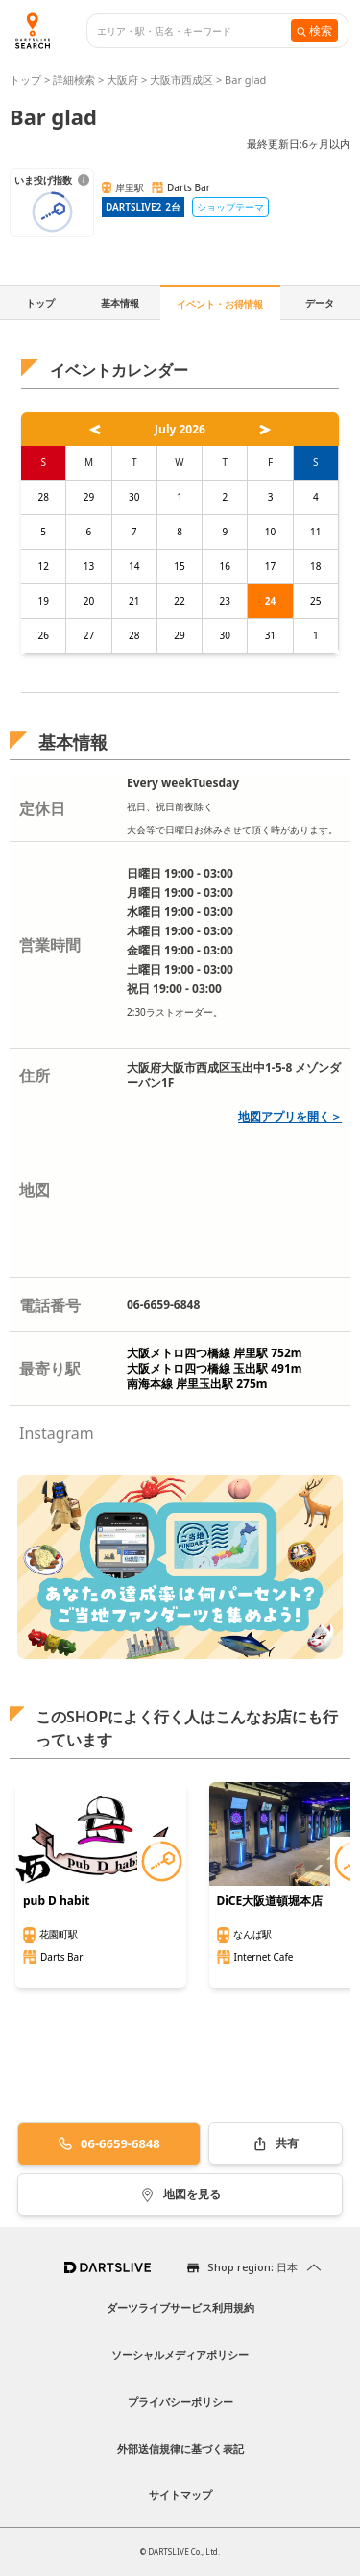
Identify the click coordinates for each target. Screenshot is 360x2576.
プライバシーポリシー (180, 2401)
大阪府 (122, 79)
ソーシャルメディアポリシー (180, 2354)
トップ (27, 79)
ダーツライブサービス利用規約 (180, 2307)
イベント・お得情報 (220, 303)
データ (319, 303)
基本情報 (120, 303)
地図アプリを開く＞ (290, 1116)
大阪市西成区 (181, 79)
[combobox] (194, 31)
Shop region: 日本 (252, 2267)
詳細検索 (75, 79)
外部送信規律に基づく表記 (180, 2448)
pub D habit (56, 1901)
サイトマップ (180, 2495)
